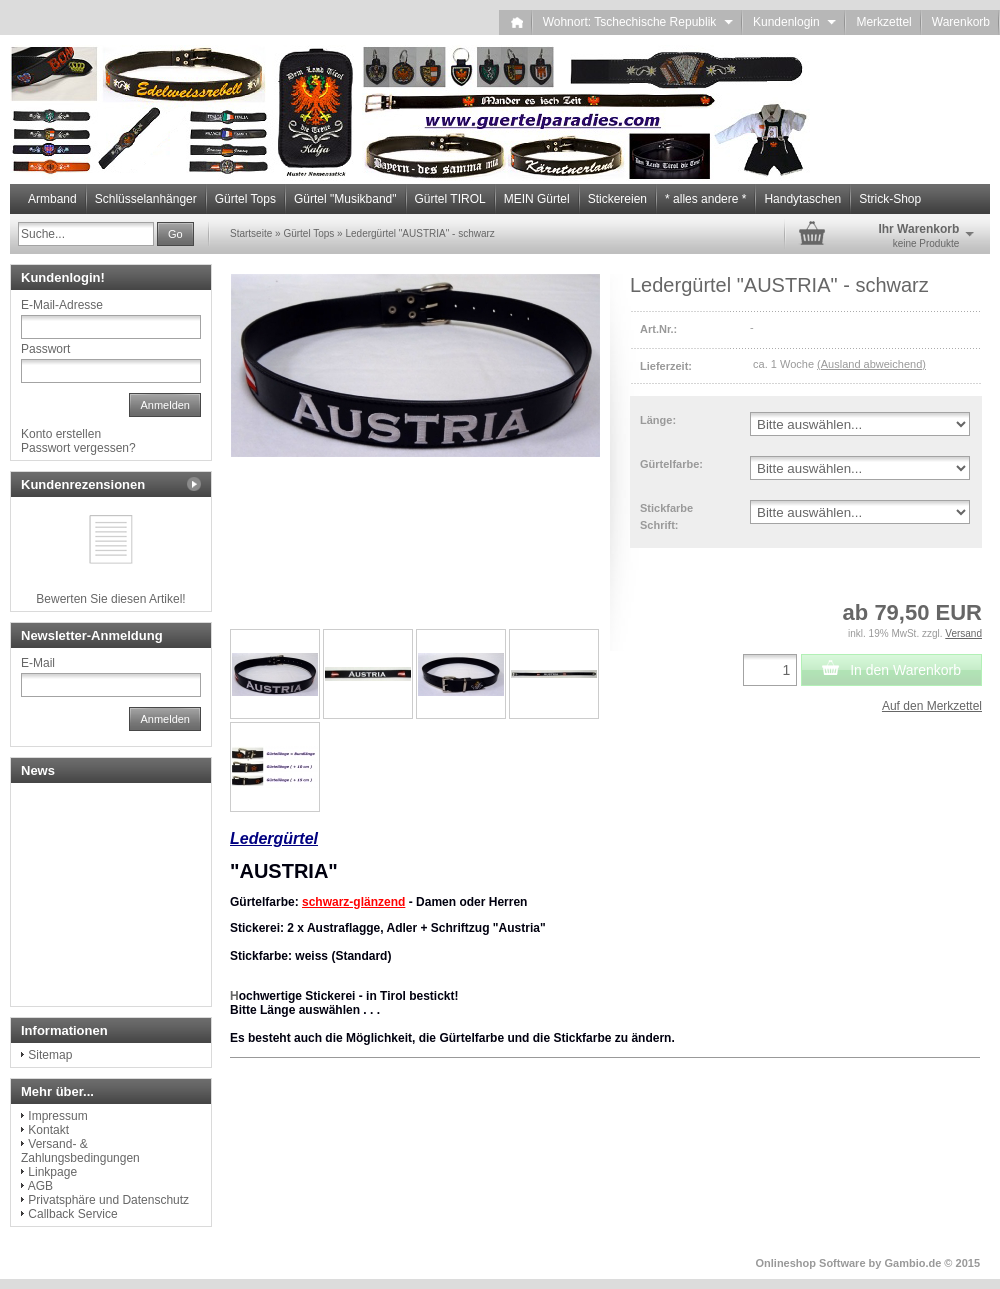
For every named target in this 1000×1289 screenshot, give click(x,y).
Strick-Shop (890, 199)
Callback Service (72, 1214)
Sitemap (50, 1055)
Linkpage (52, 1172)
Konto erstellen (61, 434)
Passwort (45, 349)
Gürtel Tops (245, 199)
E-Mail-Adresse (62, 305)
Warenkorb (961, 22)
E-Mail (38, 663)
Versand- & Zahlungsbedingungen (80, 1151)
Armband (52, 199)
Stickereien (617, 199)
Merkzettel (883, 22)
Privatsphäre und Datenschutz (108, 1200)
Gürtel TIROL (450, 199)
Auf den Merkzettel (932, 706)
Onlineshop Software (811, 1263)
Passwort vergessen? (78, 448)
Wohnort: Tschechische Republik (638, 22)
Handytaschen (802, 199)
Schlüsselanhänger (146, 199)
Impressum (57, 1116)
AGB (40, 1186)
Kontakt (48, 1130)
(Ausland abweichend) (871, 364)
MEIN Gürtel (537, 199)
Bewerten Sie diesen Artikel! (110, 599)
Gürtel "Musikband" (345, 199)
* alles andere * (705, 199)
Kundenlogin (794, 22)
